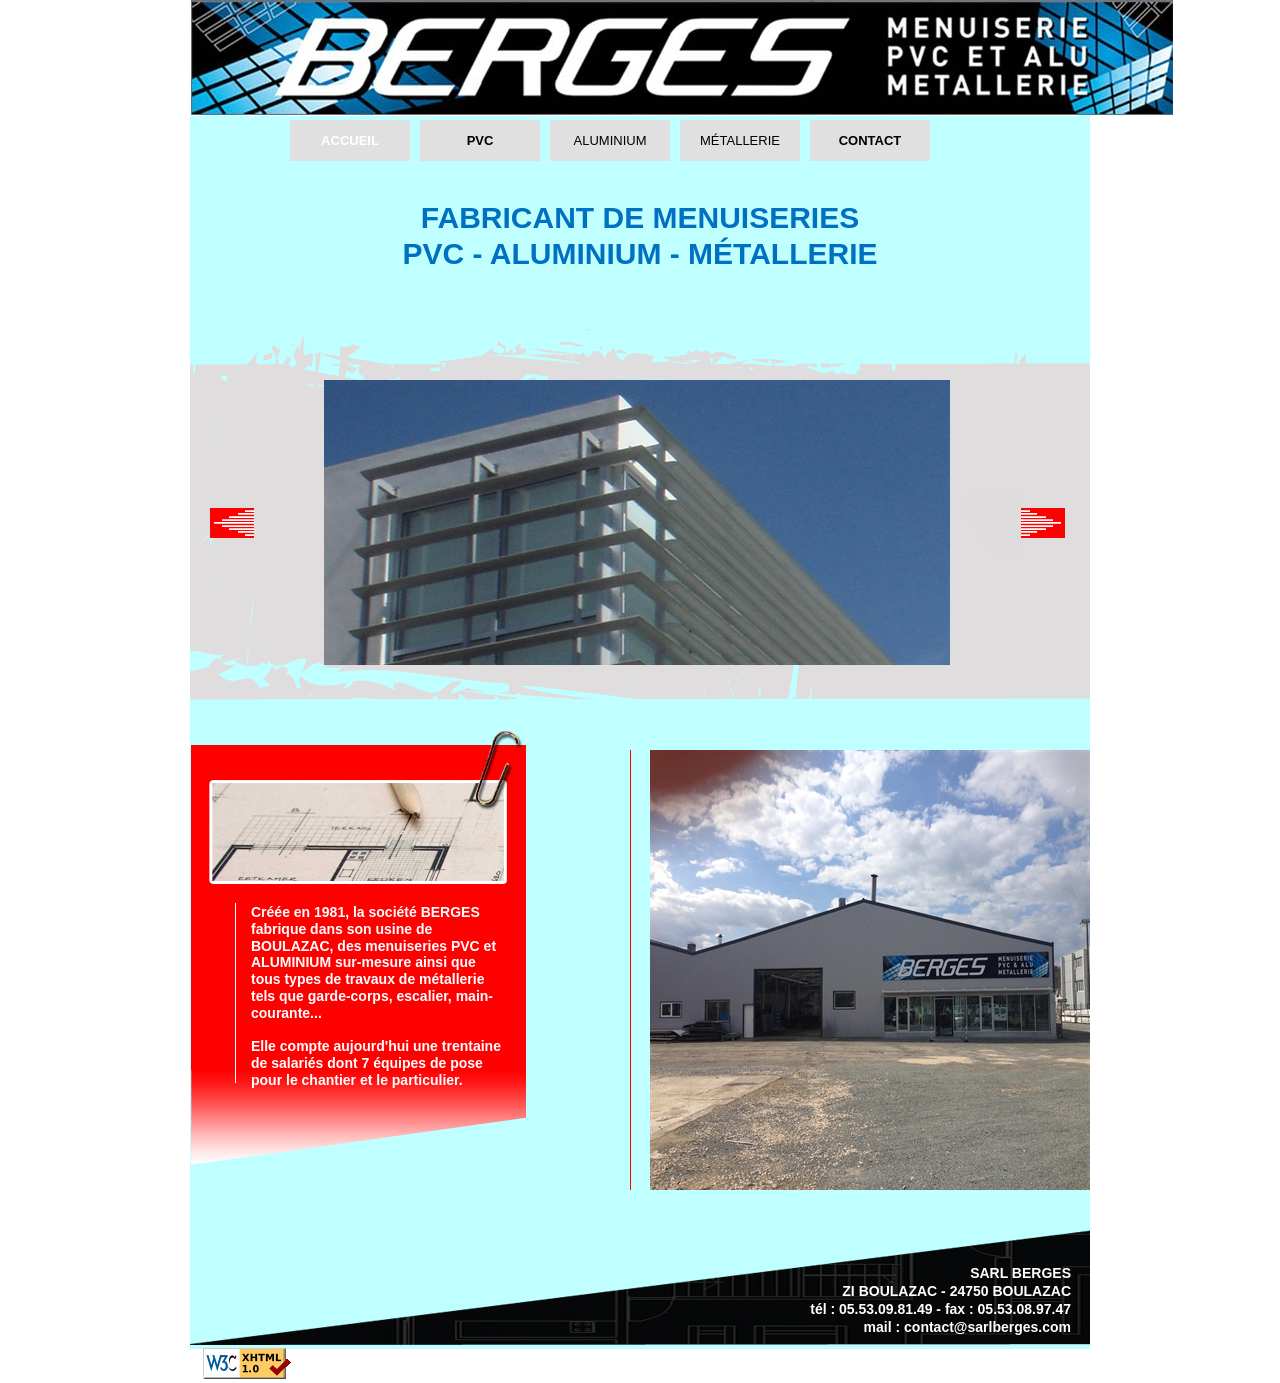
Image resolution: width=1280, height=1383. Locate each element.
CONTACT (870, 140)
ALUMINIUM (610, 140)
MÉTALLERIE (740, 140)
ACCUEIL (350, 140)
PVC (480, 140)
